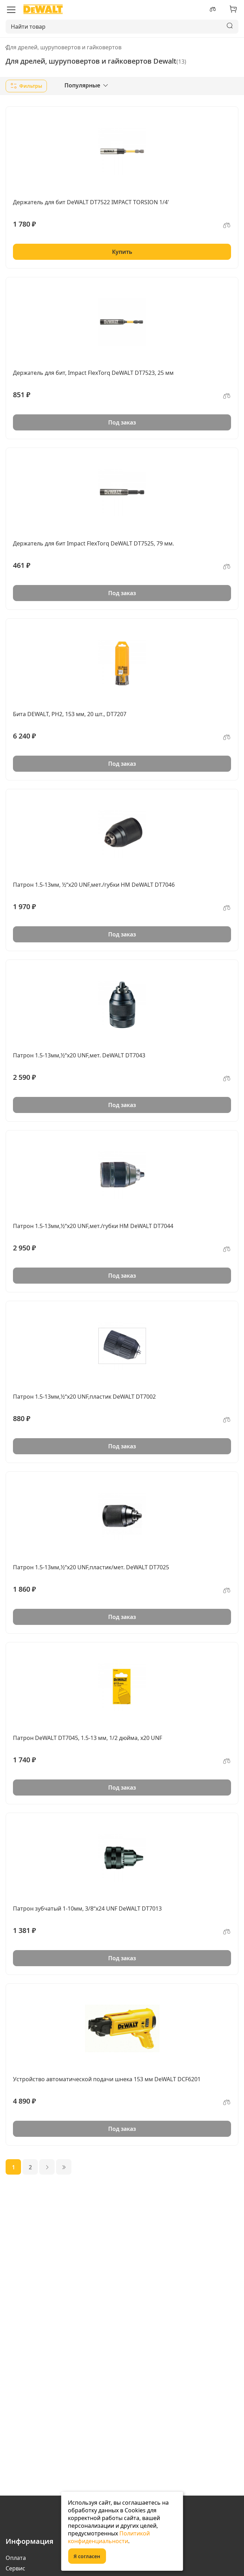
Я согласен (87, 2556)
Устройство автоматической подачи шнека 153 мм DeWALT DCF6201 (107, 2079)
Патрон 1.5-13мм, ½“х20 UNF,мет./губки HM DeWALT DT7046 (94, 885)
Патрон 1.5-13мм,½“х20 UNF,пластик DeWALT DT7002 (84, 1396)
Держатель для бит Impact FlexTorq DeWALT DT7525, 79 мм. (93, 543)
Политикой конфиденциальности (109, 2537)
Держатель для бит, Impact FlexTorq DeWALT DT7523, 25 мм (93, 373)
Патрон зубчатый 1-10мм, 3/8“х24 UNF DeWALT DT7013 (87, 1908)
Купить (122, 252)
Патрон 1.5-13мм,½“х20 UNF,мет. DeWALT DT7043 (79, 1055)
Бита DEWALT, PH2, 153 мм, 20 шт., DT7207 (69, 714)
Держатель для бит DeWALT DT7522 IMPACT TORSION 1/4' (91, 202)
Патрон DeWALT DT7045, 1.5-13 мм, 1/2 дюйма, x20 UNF (87, 1738)
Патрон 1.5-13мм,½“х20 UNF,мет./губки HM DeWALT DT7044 (93, 1226)
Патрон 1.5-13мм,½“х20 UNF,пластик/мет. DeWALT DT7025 (91, 1567)
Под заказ (122, 422)
